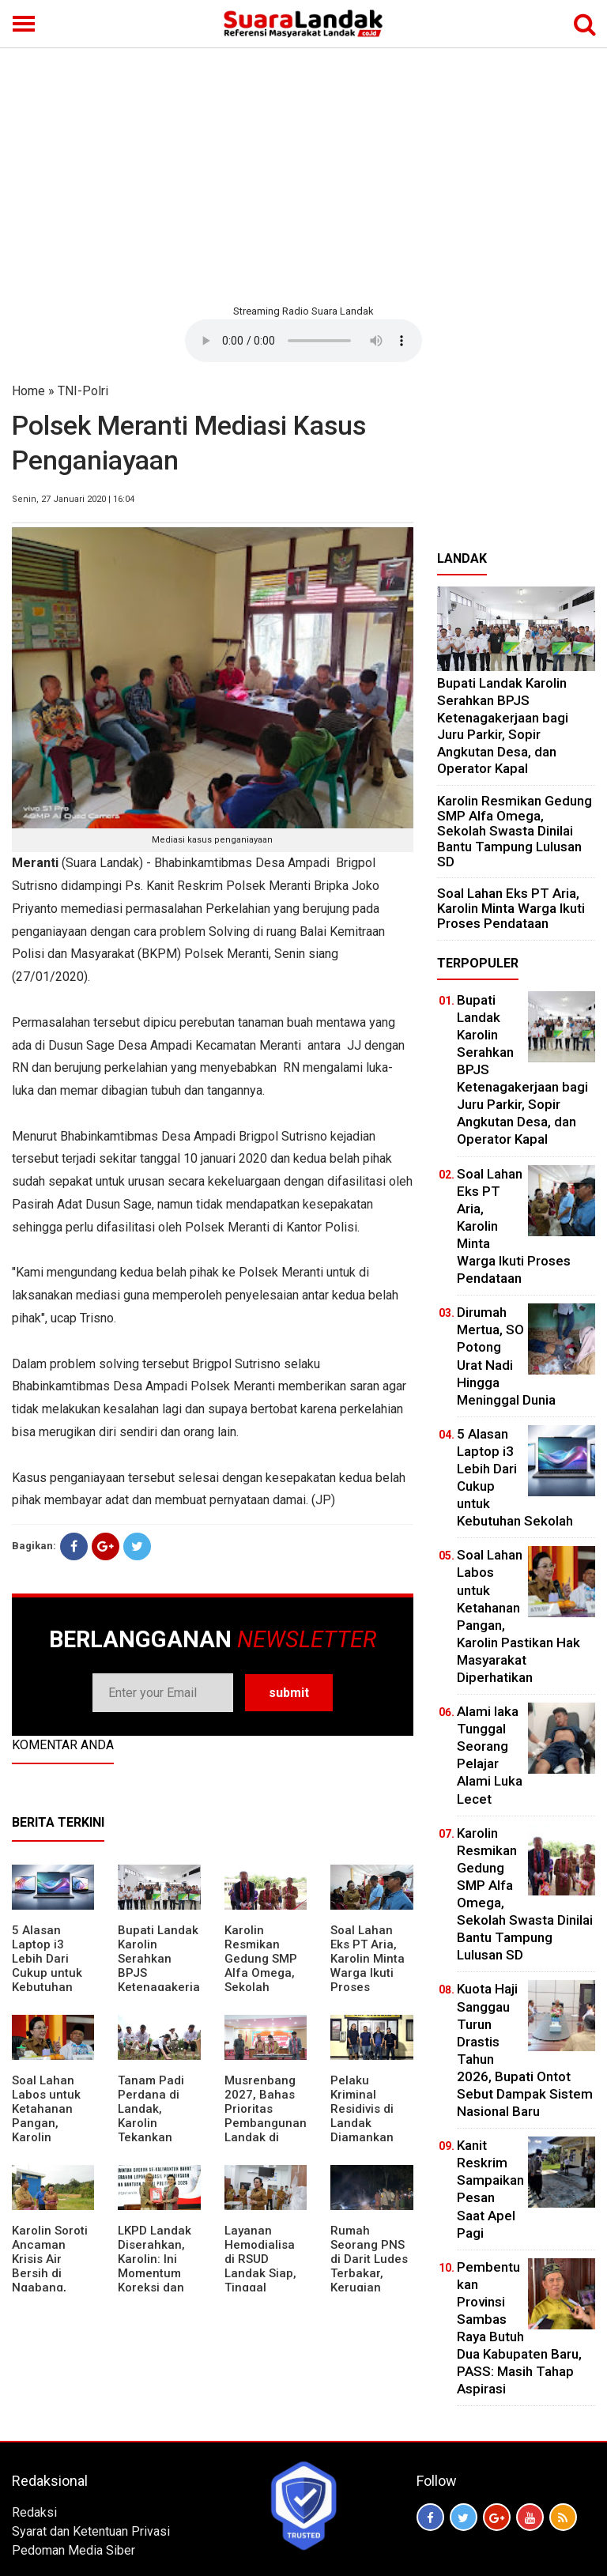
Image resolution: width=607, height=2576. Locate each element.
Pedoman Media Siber (73, 2550)
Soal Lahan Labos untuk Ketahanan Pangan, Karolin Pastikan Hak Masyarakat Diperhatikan (49, 2130)
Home (28, 390)
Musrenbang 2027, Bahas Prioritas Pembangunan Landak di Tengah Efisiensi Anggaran (265, 2130)
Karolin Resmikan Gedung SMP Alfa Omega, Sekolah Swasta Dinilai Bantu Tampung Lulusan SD (263, 1987)
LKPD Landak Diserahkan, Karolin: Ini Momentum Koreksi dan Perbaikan (154, 2266)
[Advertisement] (303, 174)
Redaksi (34, 2512)
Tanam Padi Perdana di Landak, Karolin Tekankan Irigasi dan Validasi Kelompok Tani (159, 2130)
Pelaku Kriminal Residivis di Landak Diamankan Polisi (362, 2116)
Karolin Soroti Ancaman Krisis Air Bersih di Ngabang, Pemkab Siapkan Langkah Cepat (50, 2287)
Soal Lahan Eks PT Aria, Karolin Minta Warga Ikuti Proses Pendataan (367, 1965)
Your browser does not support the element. (303, 340)
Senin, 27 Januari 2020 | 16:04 (73, 499)
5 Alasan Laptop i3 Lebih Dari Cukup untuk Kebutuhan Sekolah (47, 1965)
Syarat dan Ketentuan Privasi (91, 2531)
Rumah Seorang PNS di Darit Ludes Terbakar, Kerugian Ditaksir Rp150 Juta (371, 2273)
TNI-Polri (83, 390)
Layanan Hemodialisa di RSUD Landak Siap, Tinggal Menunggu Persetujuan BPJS (260, 2280)
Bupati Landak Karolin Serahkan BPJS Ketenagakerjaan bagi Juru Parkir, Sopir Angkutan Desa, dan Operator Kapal (502, 725)
